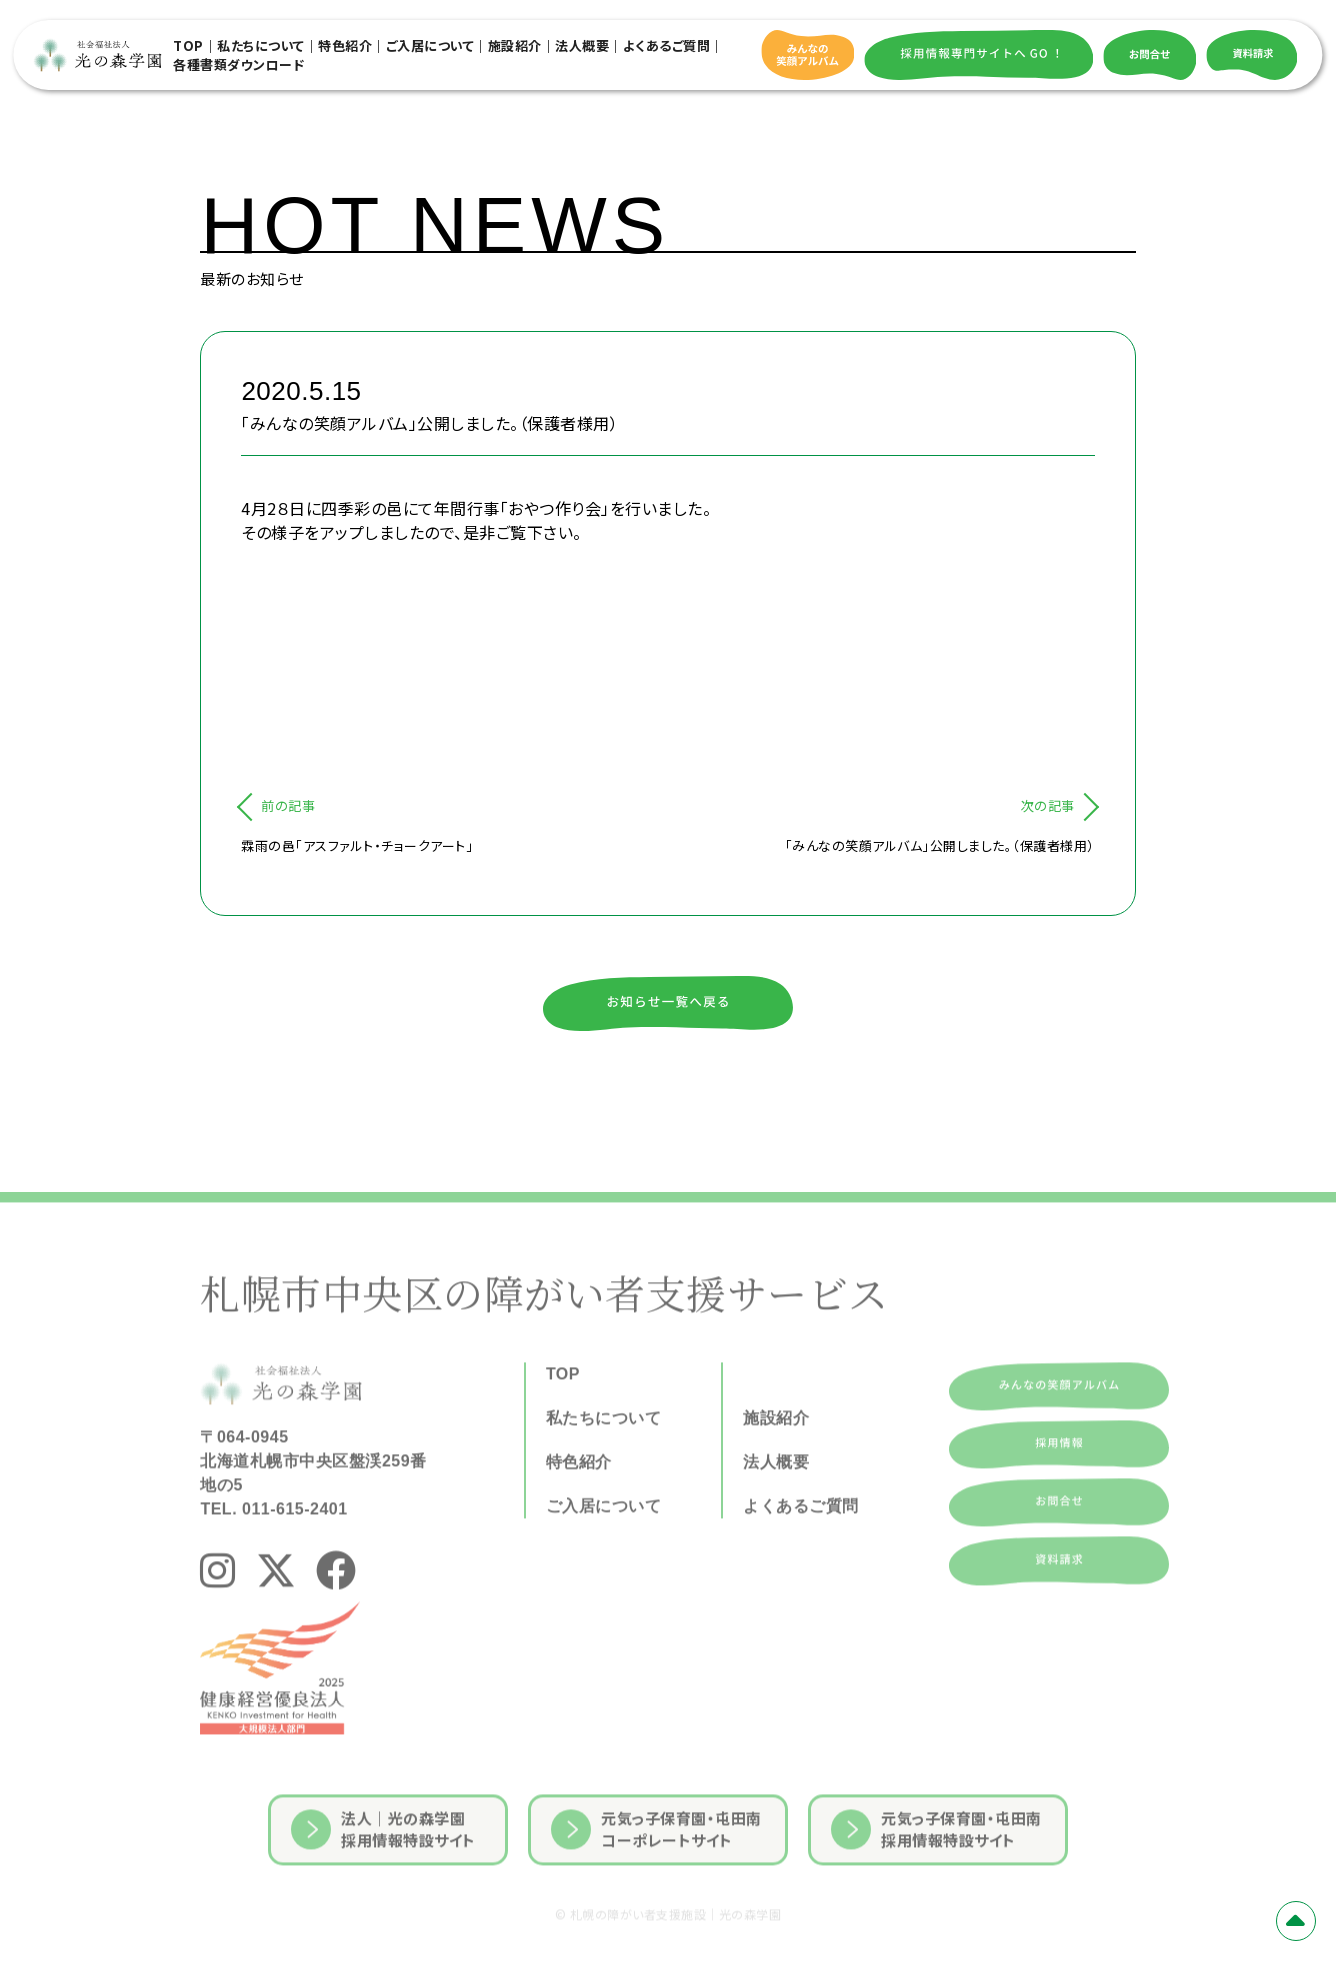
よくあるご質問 (667, 45)
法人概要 (582, 45)
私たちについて (261, 45)
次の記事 (1048, 805)
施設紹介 (515, 45)
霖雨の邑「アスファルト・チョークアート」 (357, 845)
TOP (188, 45)
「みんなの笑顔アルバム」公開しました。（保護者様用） (940, 845)
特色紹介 (345, 45)
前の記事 (288, 805)
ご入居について (430, 45)
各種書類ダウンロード (238, 64)
